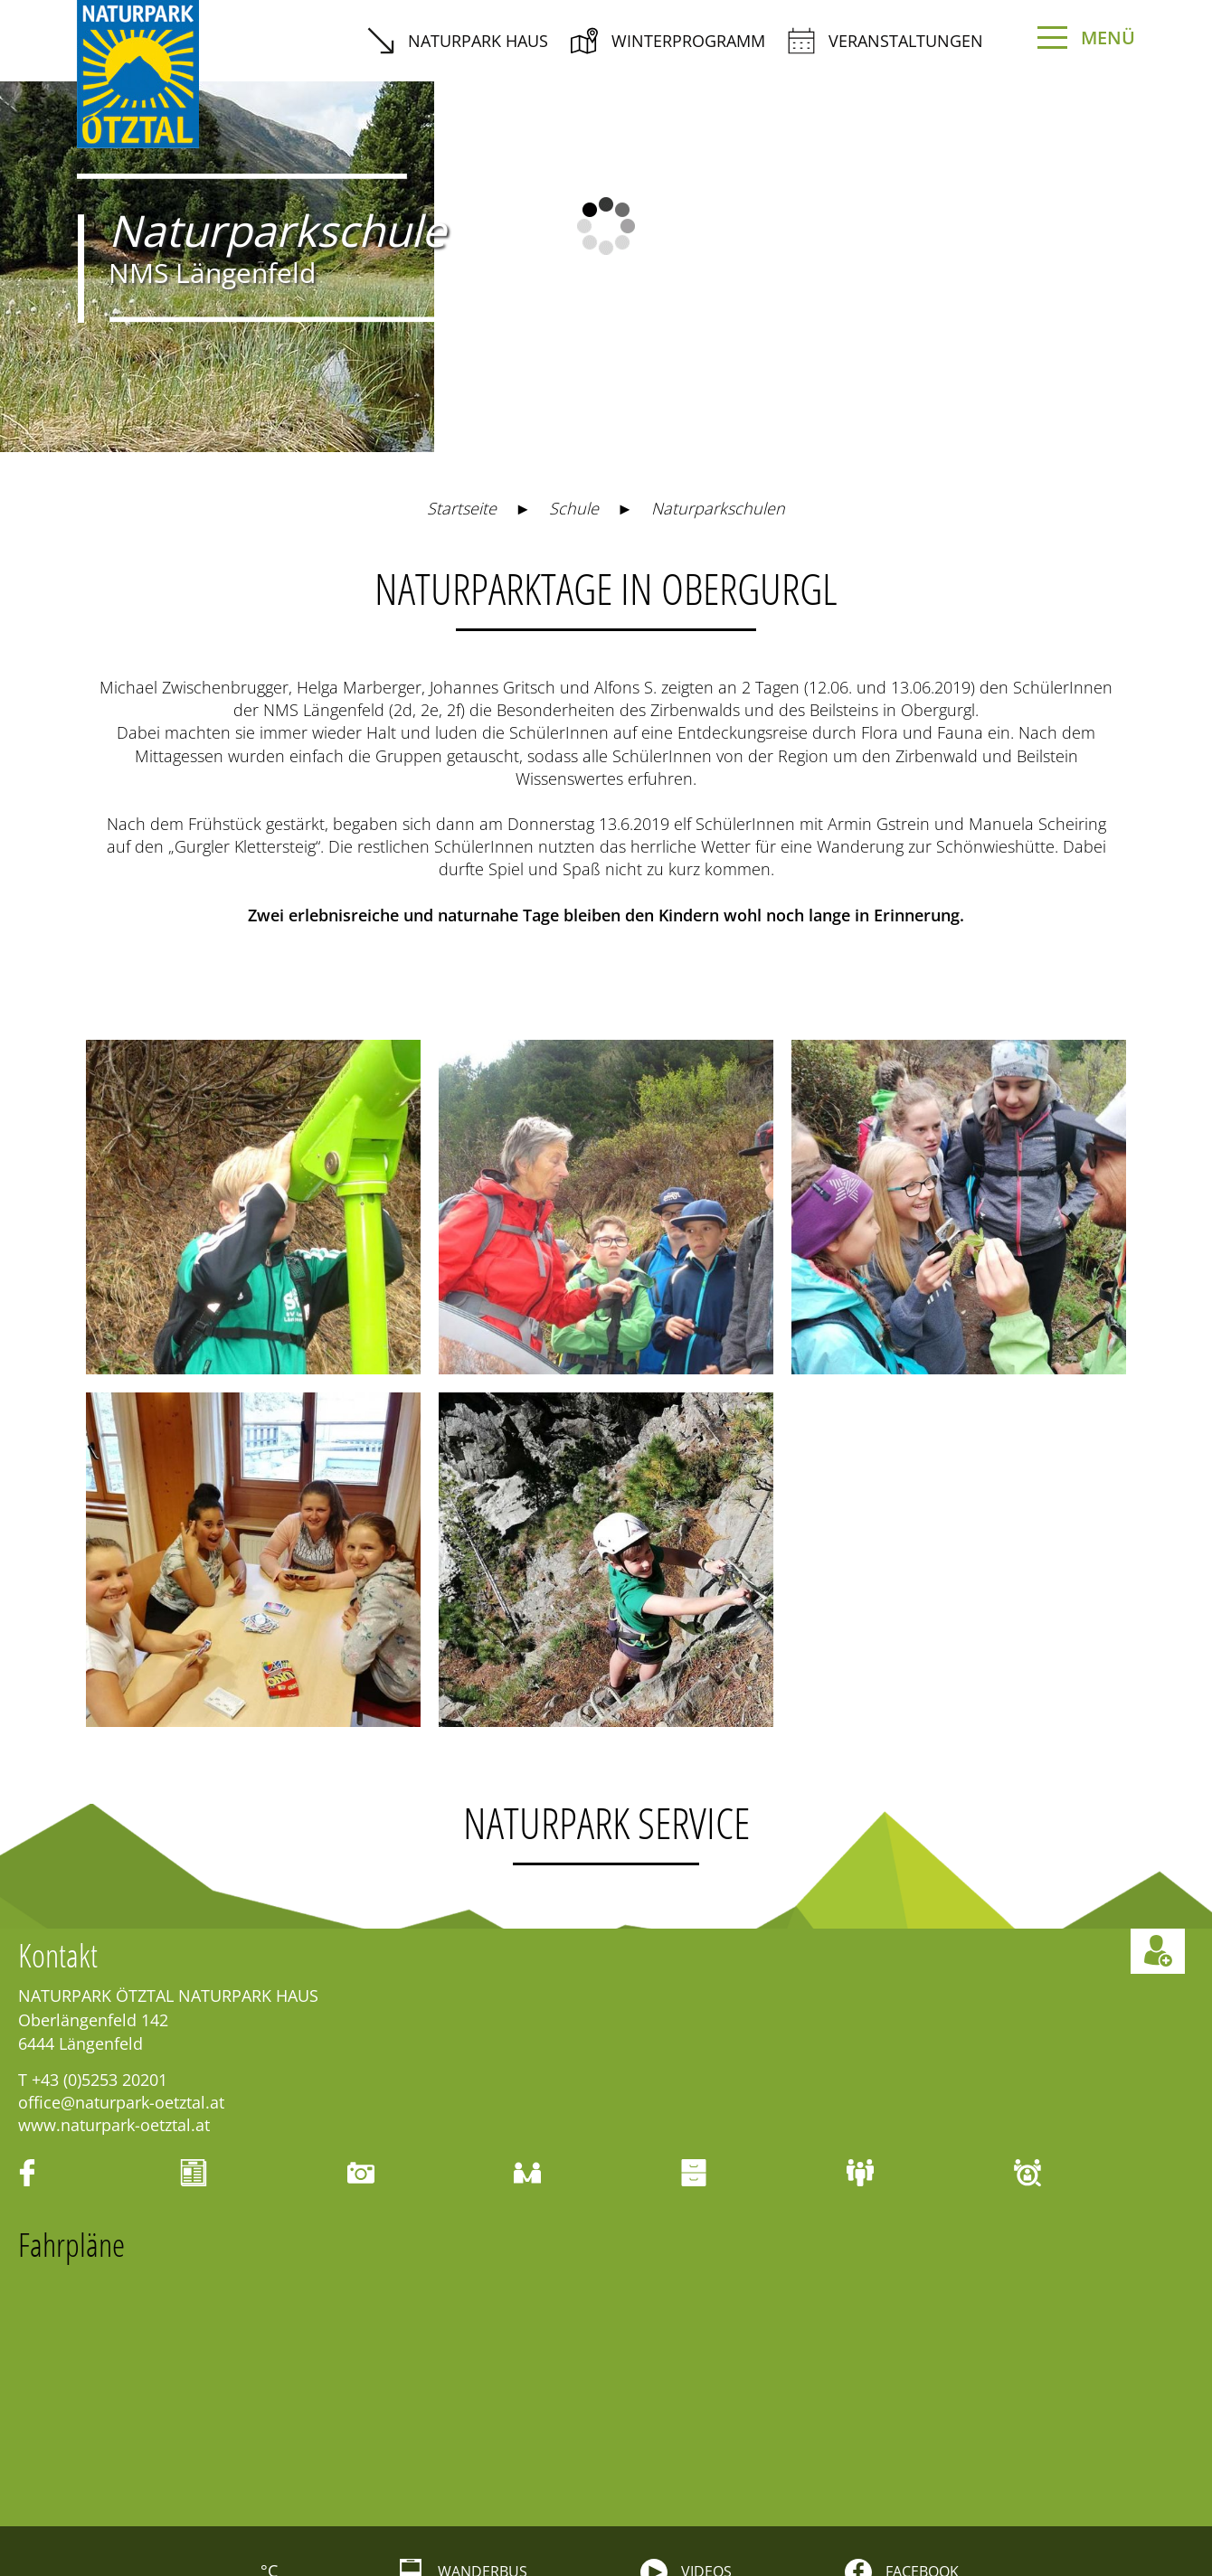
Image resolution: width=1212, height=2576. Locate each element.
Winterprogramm (668, 40)
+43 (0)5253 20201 (99, 1876)
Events (206, 2505)
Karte (612, 2505)
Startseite (462, 305)
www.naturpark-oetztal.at (114, 1921)
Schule (574, 305)
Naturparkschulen (718, 305)
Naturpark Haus (457, 40)
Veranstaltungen (885, 40)
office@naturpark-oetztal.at (121, 1899)
